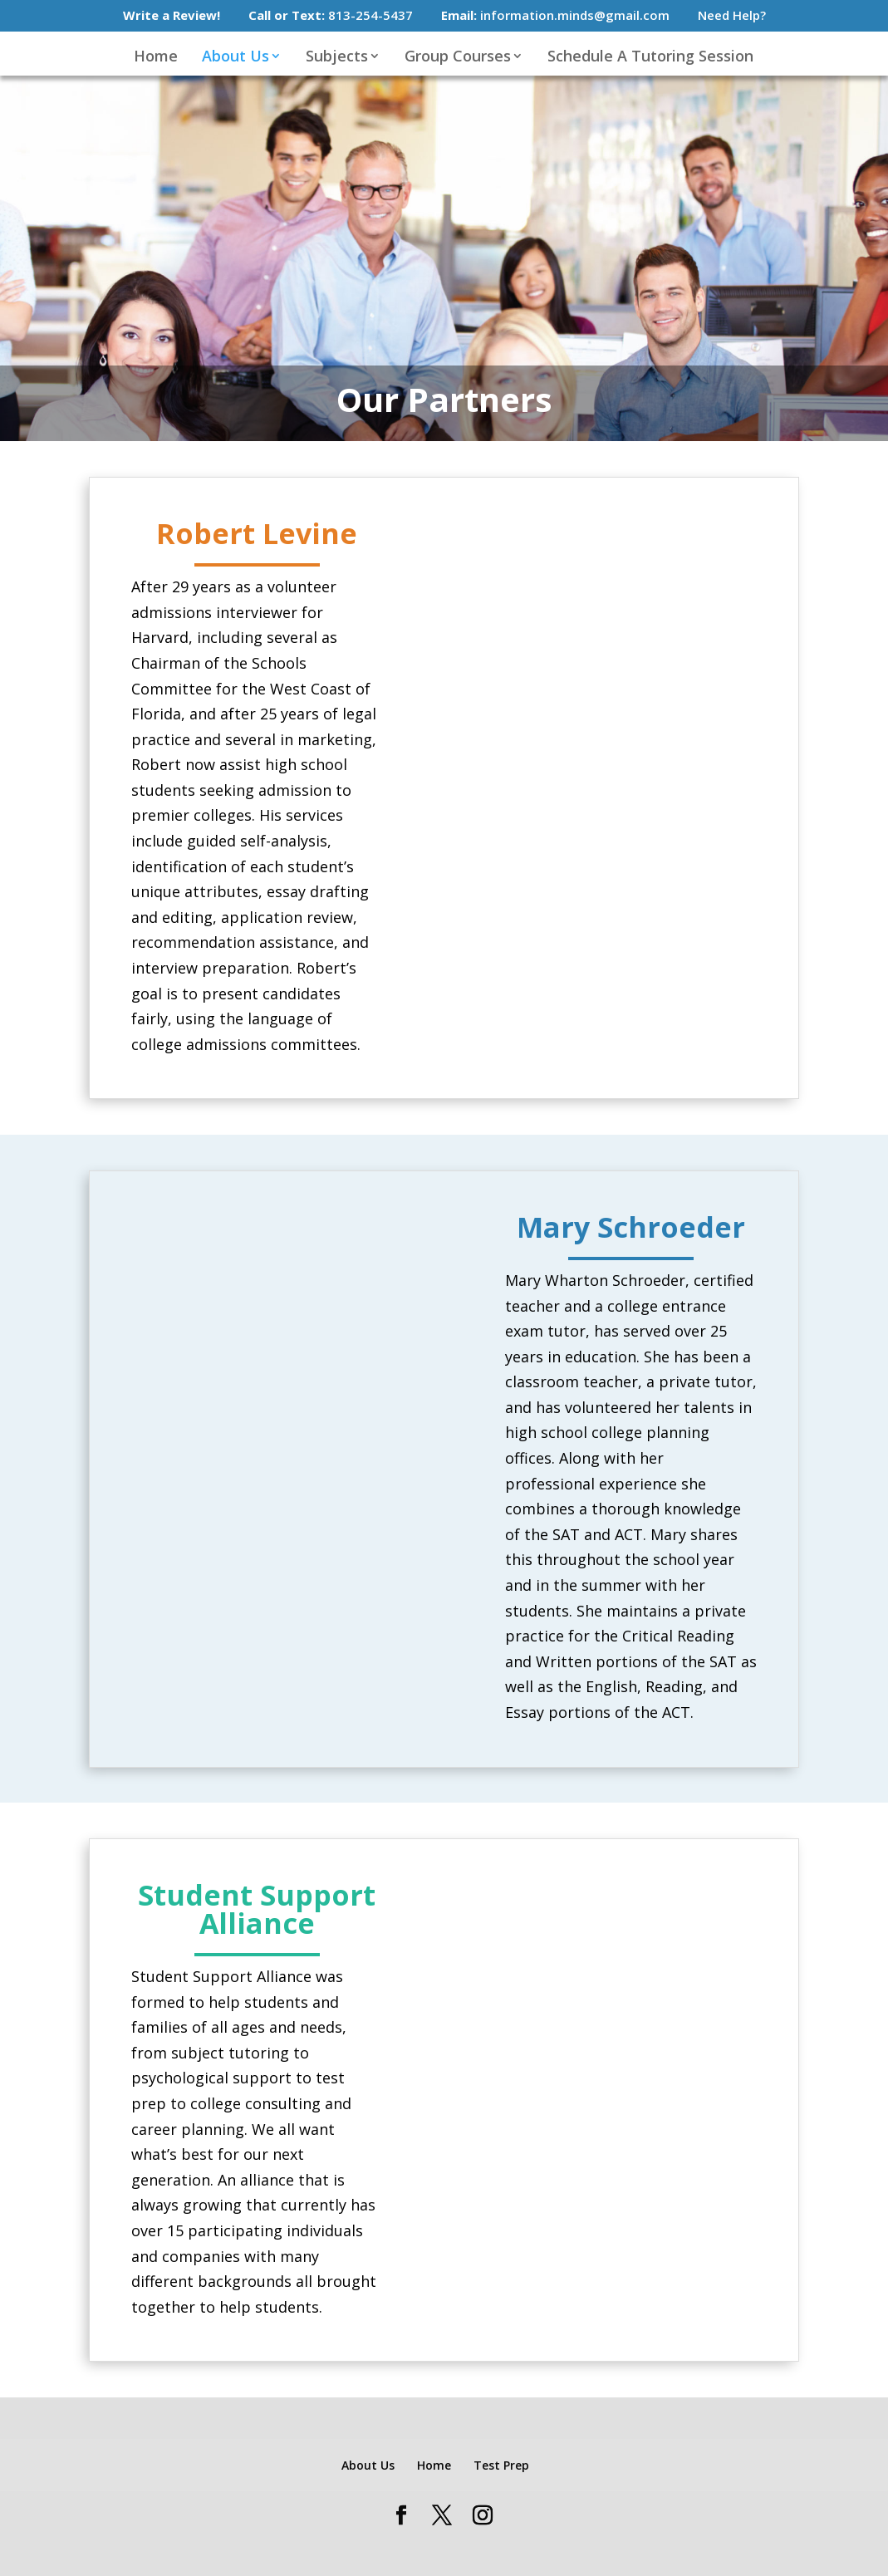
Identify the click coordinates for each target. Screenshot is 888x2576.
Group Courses (458, 59)
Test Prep (501, 2465)
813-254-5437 (330, 16)
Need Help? (732, 16)
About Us (235, 59)
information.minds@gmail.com (555, 16)
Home (156, 59)
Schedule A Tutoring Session (650, 59)
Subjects (337, 59)
